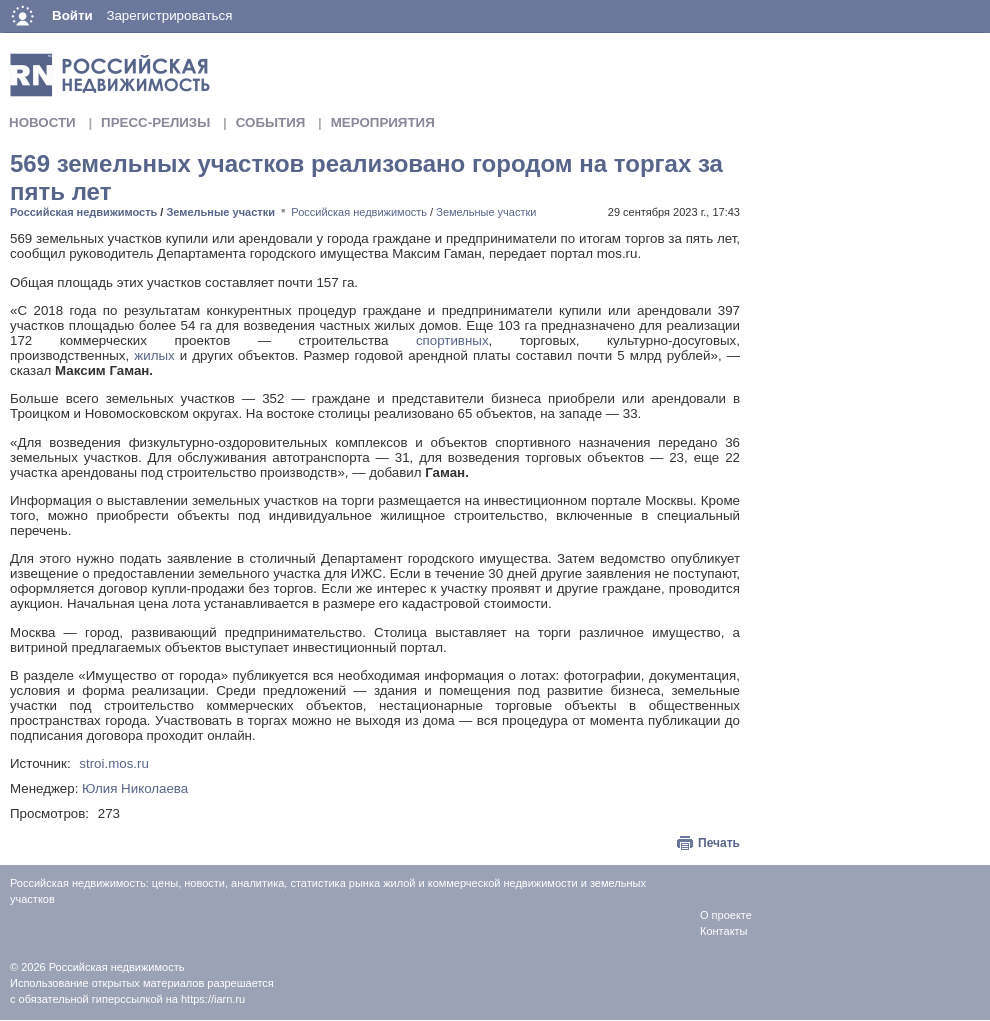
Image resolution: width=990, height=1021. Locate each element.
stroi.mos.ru (114, 763)
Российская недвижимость (83, 212)
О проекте (726, 915)
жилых (154, 355)
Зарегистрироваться (169, 15)
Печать (719, 843)
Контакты (724, 931)
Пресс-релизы (155, 122)
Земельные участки (220, 212)
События (271, 122)
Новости (42, 122)
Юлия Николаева (135, 788)
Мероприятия (383, 122)
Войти (72, 15)
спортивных (438, 340)
